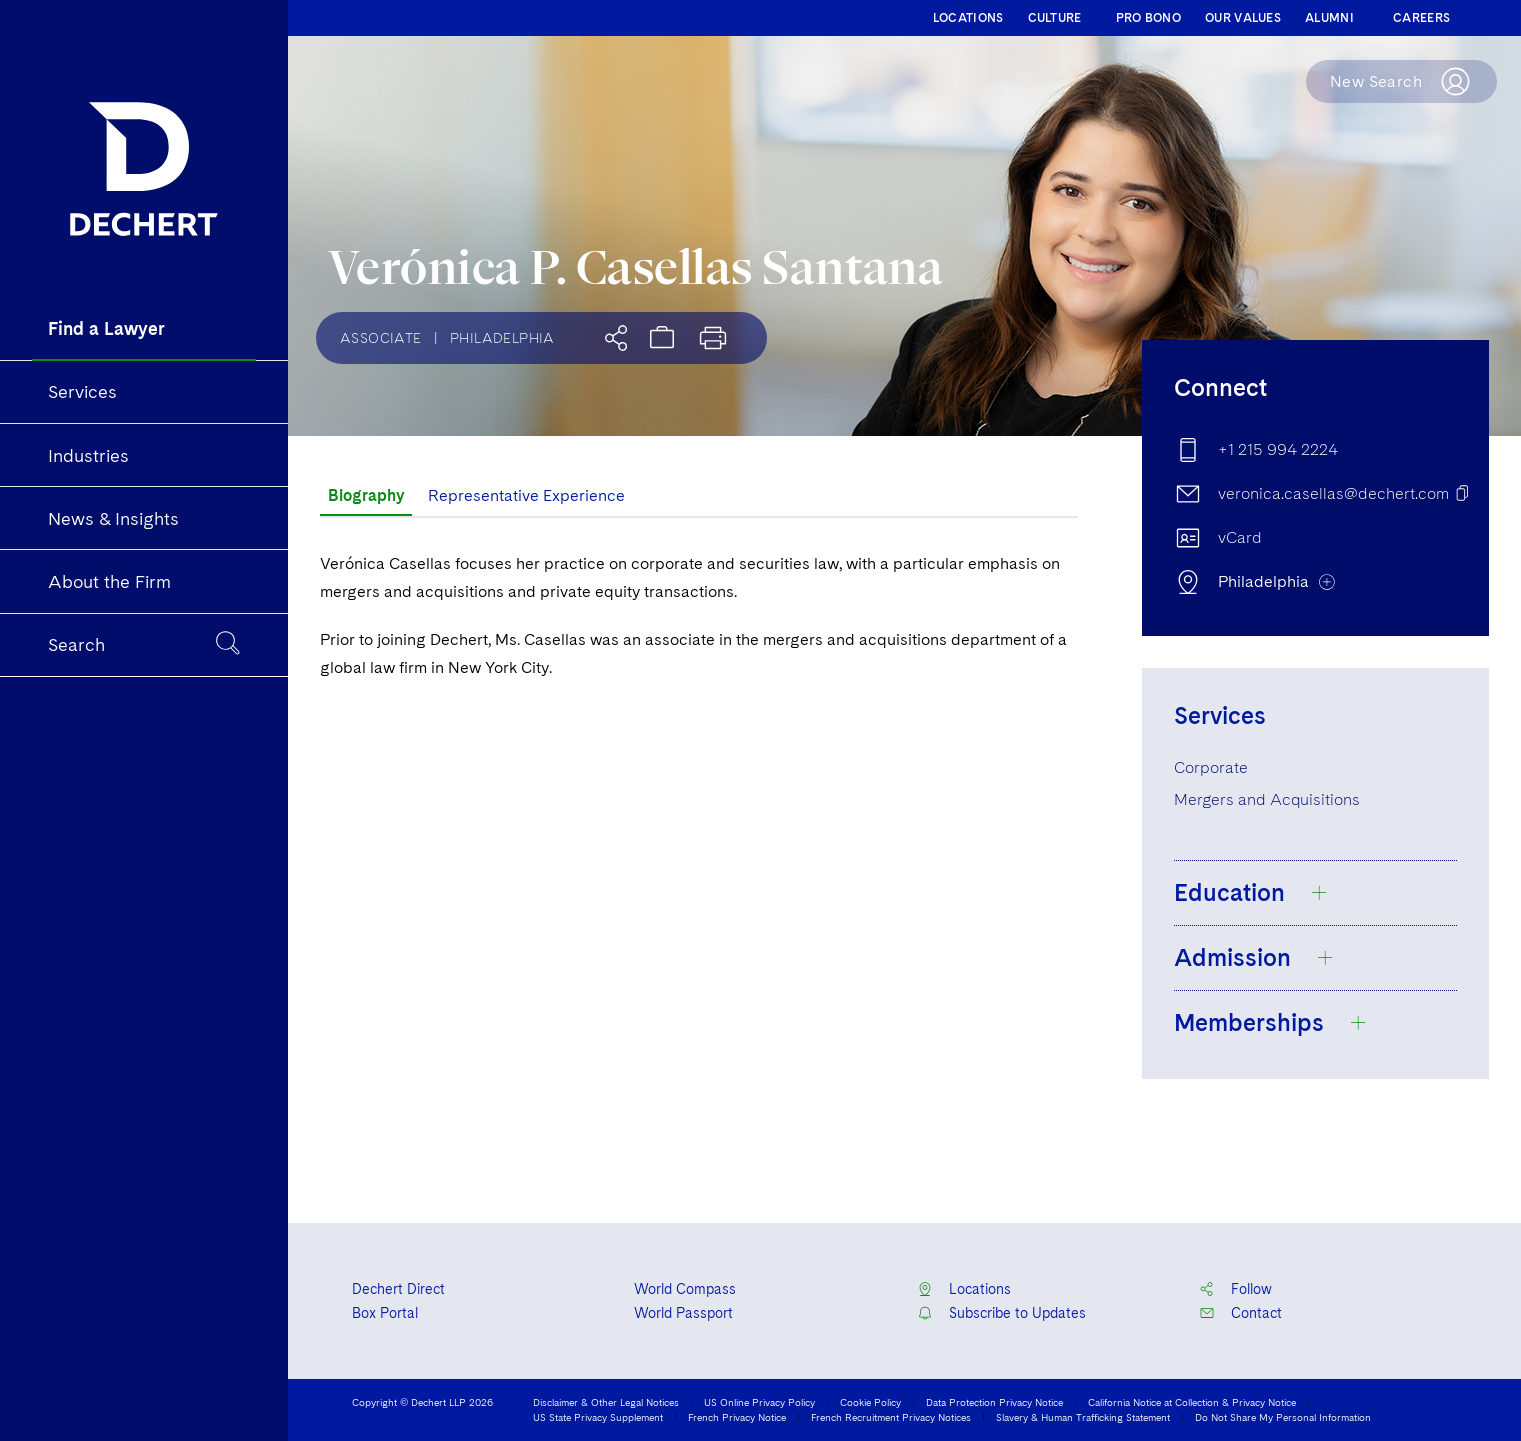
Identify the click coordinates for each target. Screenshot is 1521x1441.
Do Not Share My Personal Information (1283, 1417)
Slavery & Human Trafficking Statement (1083, 1417)
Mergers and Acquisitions (1267, 799)
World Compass (685, 1289)
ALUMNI (1329, 18)
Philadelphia (502, 338)
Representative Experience (526, 495)
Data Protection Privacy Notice (994, 1402)
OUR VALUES (1243, 18)
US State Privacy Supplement (598, 1417)
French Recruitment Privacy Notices (891, 1417)
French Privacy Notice (737, 1417)
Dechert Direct (398, 1289)
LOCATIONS (968, 18)
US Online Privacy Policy (759, 1402)
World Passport (683, 1313)
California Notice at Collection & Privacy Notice (1192, 1402)
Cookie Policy (870, 1402)
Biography (366, 495)
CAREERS (1421, 18)
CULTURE (1055, 18)
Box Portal (385, 1313)
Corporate (1211, 767)
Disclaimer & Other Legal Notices (606, 1402)
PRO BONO (1148, 18)
